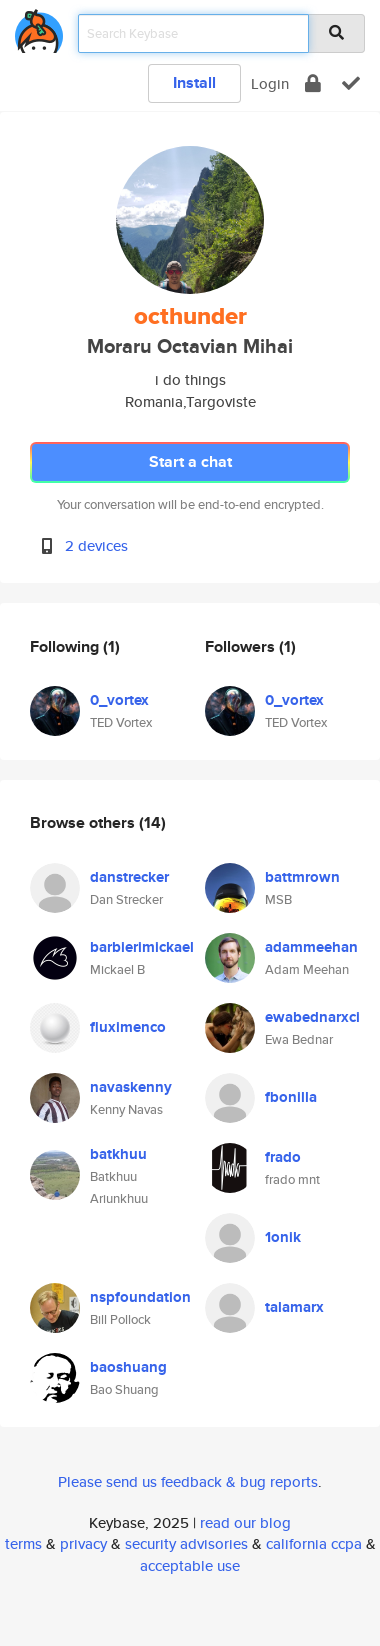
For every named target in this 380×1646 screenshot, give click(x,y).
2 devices (96, 545)
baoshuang (128, 1367)
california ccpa (314, 1543)
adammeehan (311, 947)
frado (283, 1157)
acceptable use (190, 1565)
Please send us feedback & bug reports (188, 1481)
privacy (83, 1543)
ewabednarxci (312, 1017)
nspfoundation (140, 1297)
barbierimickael (142, 947)
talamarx (294, 1307)
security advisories (186, 1543)
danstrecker (129, 877)
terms (23, 1543)
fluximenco (128, 1027)
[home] (39, 27)
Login (270, 83)
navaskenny (131, 1087)
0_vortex (119, 700)
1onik (283, 1237)
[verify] (351, 83)
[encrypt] (313, 83)
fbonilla (291, 1097)
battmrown (302, 877)
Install (194, 82)
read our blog (245, 1522)
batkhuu (118, 1154)
